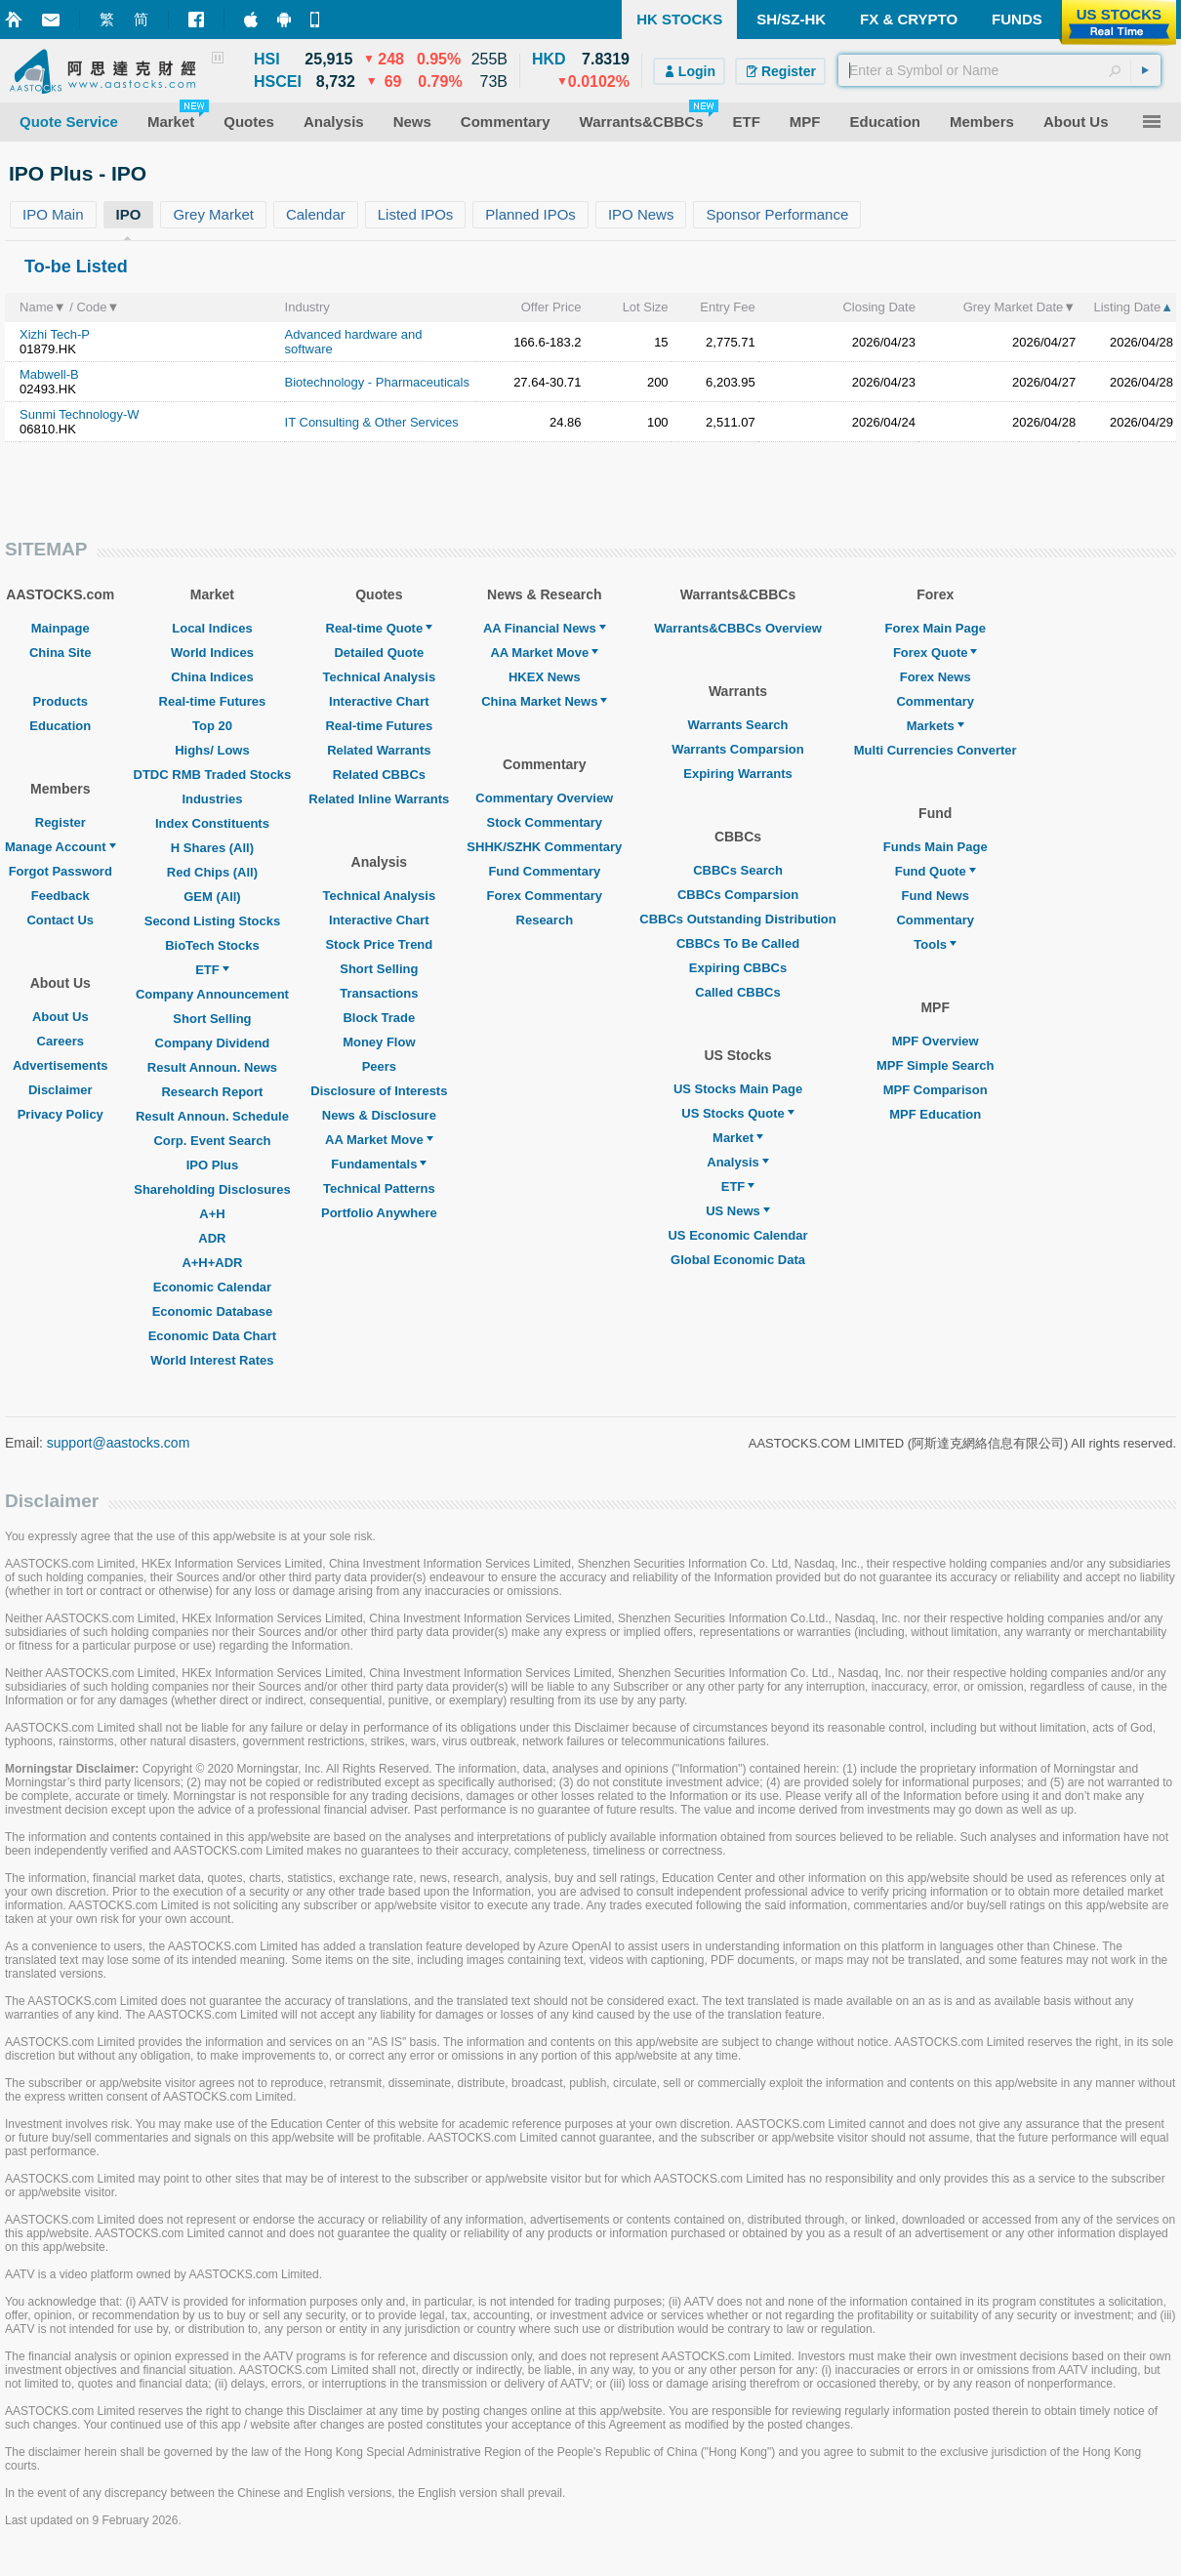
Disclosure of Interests (378, 1091)
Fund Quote (935, 871)
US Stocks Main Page (737, 1089)
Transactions (379, 993)
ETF (212, 969)
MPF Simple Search (935, 1065)
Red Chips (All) (212, 872)
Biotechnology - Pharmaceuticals (377, 382)
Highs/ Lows (212, 750)
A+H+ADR (212, 1262)
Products (60, 701)
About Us (60, 1016)
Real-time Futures (212, 701)
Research (545, 920)
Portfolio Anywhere (379, 1213)
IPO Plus (212, 1165)
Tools (935, 944)
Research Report (212, 1091)
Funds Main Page (935, 846)
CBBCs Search (738, 870)
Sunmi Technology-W (80, 414)
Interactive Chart (379, 701)
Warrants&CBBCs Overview (737, 628)
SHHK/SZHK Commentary (544, 846)
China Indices (212, 677)
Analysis (737, 1162)
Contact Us (60, 920)
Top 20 (212, 725)
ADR (211, 1238)
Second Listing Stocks (212, 921)
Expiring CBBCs (738, 968)
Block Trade (379, 1017)
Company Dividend (212, 1043)
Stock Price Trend (378, 944)
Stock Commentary (544, 822)
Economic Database (212, 1311)
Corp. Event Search (211, 1140)
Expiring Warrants (737, 773)
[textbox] (999, 70)
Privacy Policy (60, 1114)
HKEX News (545, 677)
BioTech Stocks (212, 945)
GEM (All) (212, 896)
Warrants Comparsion (737, 749)
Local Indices (212, 628)
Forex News (935, 677)
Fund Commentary (544, 871)
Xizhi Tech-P (55, 334)
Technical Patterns (379, 1188)
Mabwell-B (49, 374)
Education (60, 725)
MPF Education (935, 1114)
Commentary (934, 701)
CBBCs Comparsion (737, 894)
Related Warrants (378, 750)
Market (738, 1137)
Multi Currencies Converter (935, 750)
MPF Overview (935, 1041)
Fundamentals (379, 1164)
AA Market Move (379, 1139)
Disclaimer (60, 1090)
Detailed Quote (379, 652)
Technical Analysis (379, 677)
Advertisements (60, 1065)
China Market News (544, 701)
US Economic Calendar (737, 1235)
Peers (379, 1066)
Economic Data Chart (212, 1336)
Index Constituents (212, 823)
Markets (935, 725)
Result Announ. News (212, 1067)
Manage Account (60, 846)
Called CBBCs (737, 992)
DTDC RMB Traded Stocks (213, 774)
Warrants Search (738, 724)
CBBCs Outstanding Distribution (737, 919)
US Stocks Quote (737, 1113)
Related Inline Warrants (378, 799)
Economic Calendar (212, 1287)
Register (60, 822)
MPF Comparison (935, 1090)
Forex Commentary (544, 895)
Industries (212, 799)
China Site (60, 652)
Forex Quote (935, 652)
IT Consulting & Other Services (372, 422)
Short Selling (212, 1018)
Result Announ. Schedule (212, 1116)
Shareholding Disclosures (212, 1189)
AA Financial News (544, 628)
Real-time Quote (379, 628)
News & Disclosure (379, 1115)
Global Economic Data (738, 1259)
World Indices (212, 652)
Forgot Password (60, 871)
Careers (60, 1041)
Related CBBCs (379, 774)
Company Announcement (212, 994)
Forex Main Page (935, 628)
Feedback (60, 895)
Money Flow (379, 1042)
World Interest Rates (211, 1360)
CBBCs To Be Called (737, 943)
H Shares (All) (212, 847)
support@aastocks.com (118, 1443)
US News (738, 1211)
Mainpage (60, 628)
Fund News (935, 895)
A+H (211, 1213)
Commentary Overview (544, 798)
